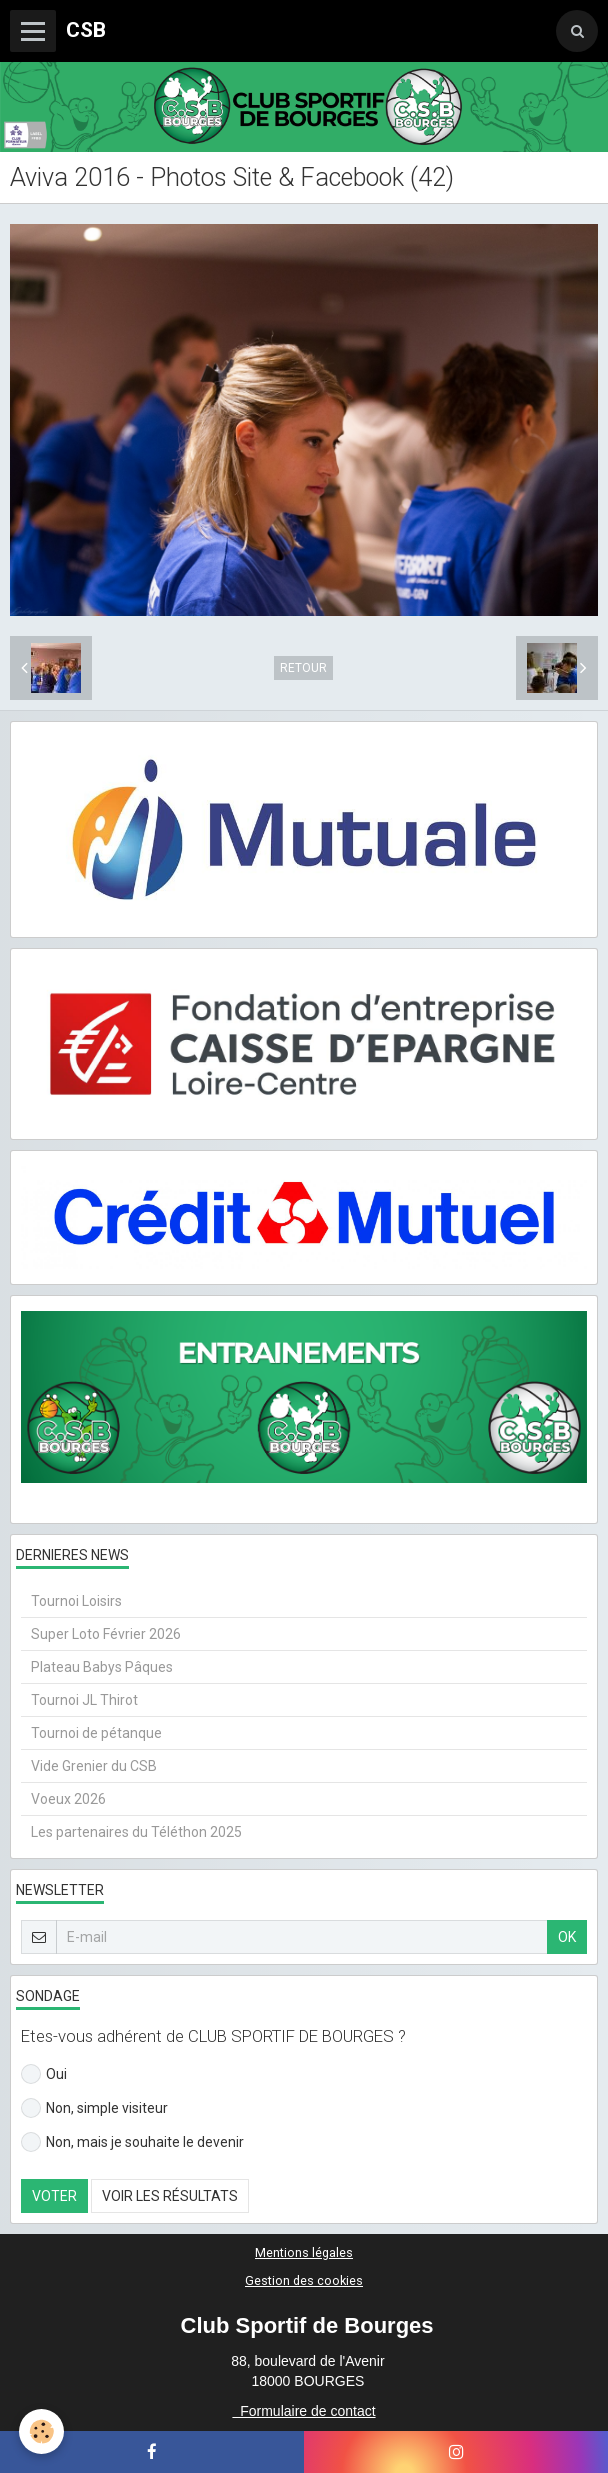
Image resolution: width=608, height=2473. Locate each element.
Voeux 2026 (68, 1799)
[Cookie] (42, 2431)
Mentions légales (304, 2252)
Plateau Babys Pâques (102, 1667)
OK (567, 1937)
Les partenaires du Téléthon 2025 (136, 1832)
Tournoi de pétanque (96, 1733)
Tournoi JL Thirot (84, 1700)
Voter (54, 2196)
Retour (303, 668)
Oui (44, 2074)
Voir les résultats (170, 2196)
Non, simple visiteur (94, 2108)
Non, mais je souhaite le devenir (132, 2142)
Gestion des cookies (304, 2280)
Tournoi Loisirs (76, 1601)
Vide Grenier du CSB (94, 1766)
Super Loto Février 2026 (106, 1634)
